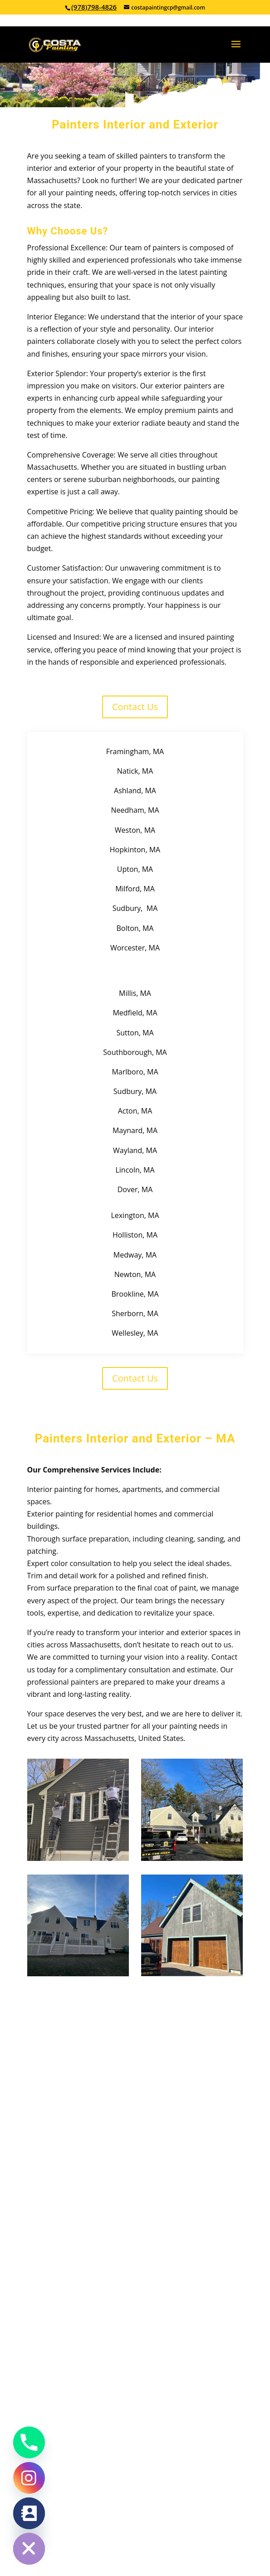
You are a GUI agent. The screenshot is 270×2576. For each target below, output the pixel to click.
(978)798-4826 (94, 6)
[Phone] (29, 2442)
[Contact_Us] (29, 2513)
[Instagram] (29, 2478)
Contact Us (135, 707)
